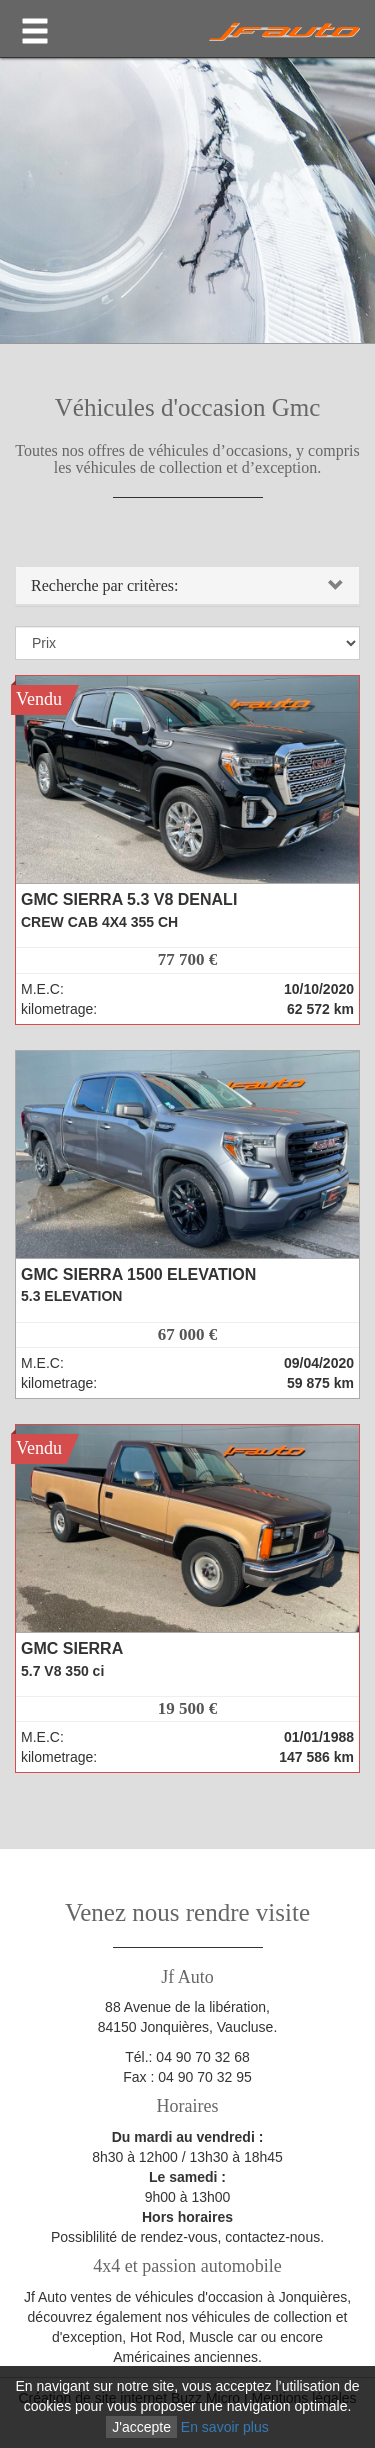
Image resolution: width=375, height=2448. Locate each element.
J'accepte (141, 2427)
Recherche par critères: (104, 585)
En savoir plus (225, 2427)
